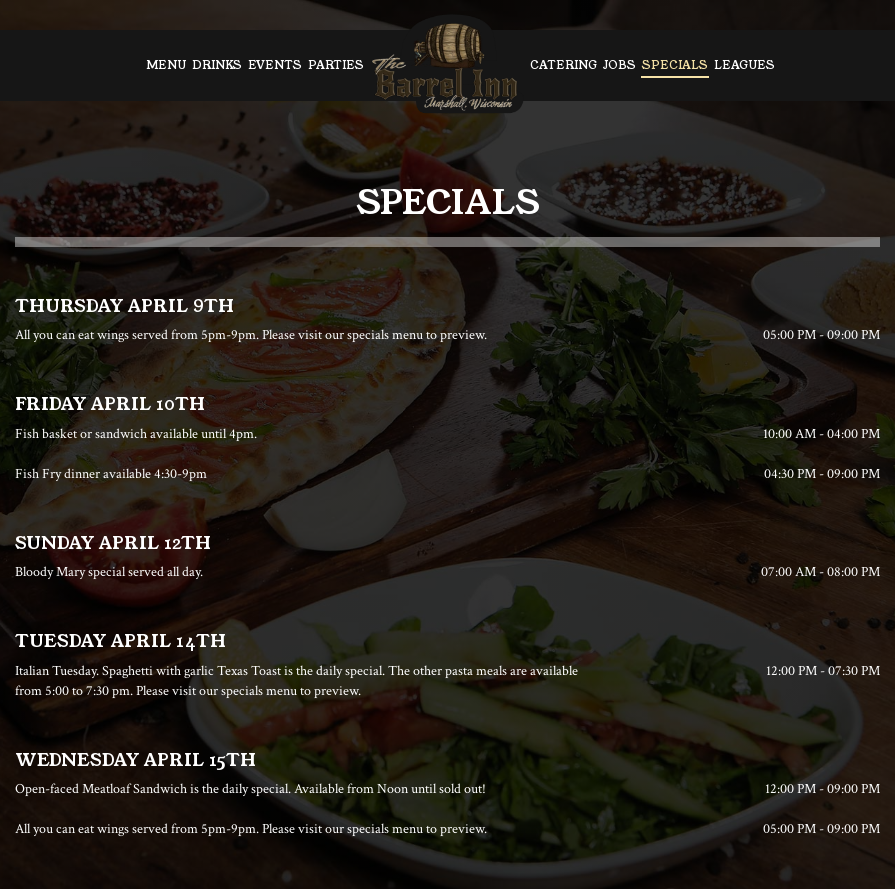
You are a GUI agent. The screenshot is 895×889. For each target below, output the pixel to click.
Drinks (217, 65)
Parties (336, 65)
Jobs (619, 65)
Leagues (744, 65)
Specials (675, 65)
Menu (166, 65)
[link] (447, 64)
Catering (563, 65)
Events (275, 65)
